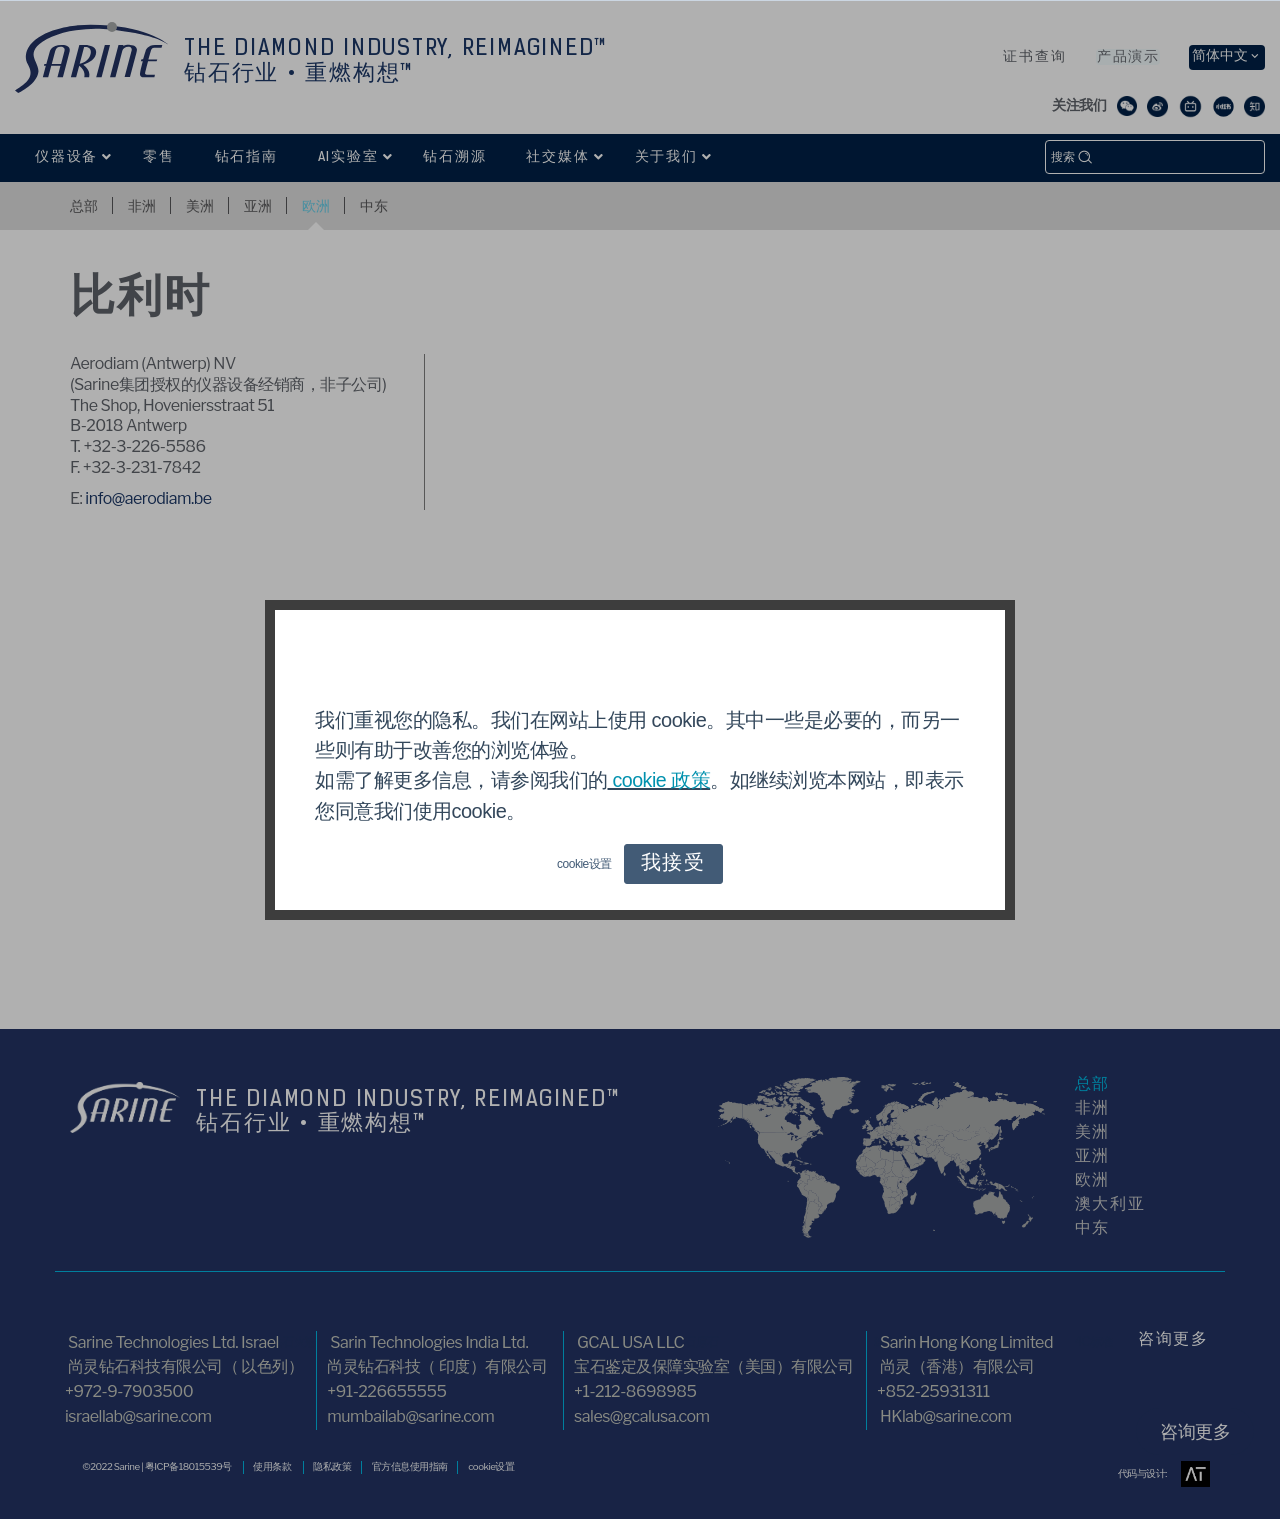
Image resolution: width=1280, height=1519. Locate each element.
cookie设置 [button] (584, 864)
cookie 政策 (660, 781)
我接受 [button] (673, 864)
